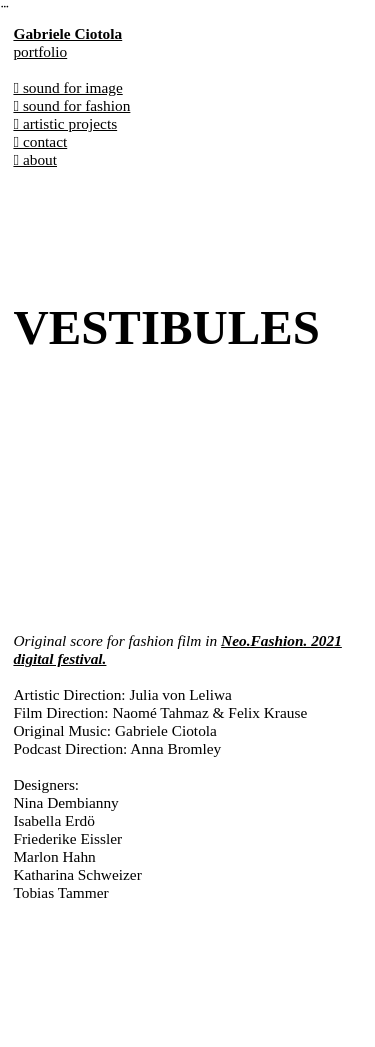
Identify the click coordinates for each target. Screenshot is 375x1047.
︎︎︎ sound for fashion (71, 105)
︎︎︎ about (35, 159)
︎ (5, 6)
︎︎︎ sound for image (67, 87)
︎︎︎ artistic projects (65, 123)
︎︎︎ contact (40, 141)
